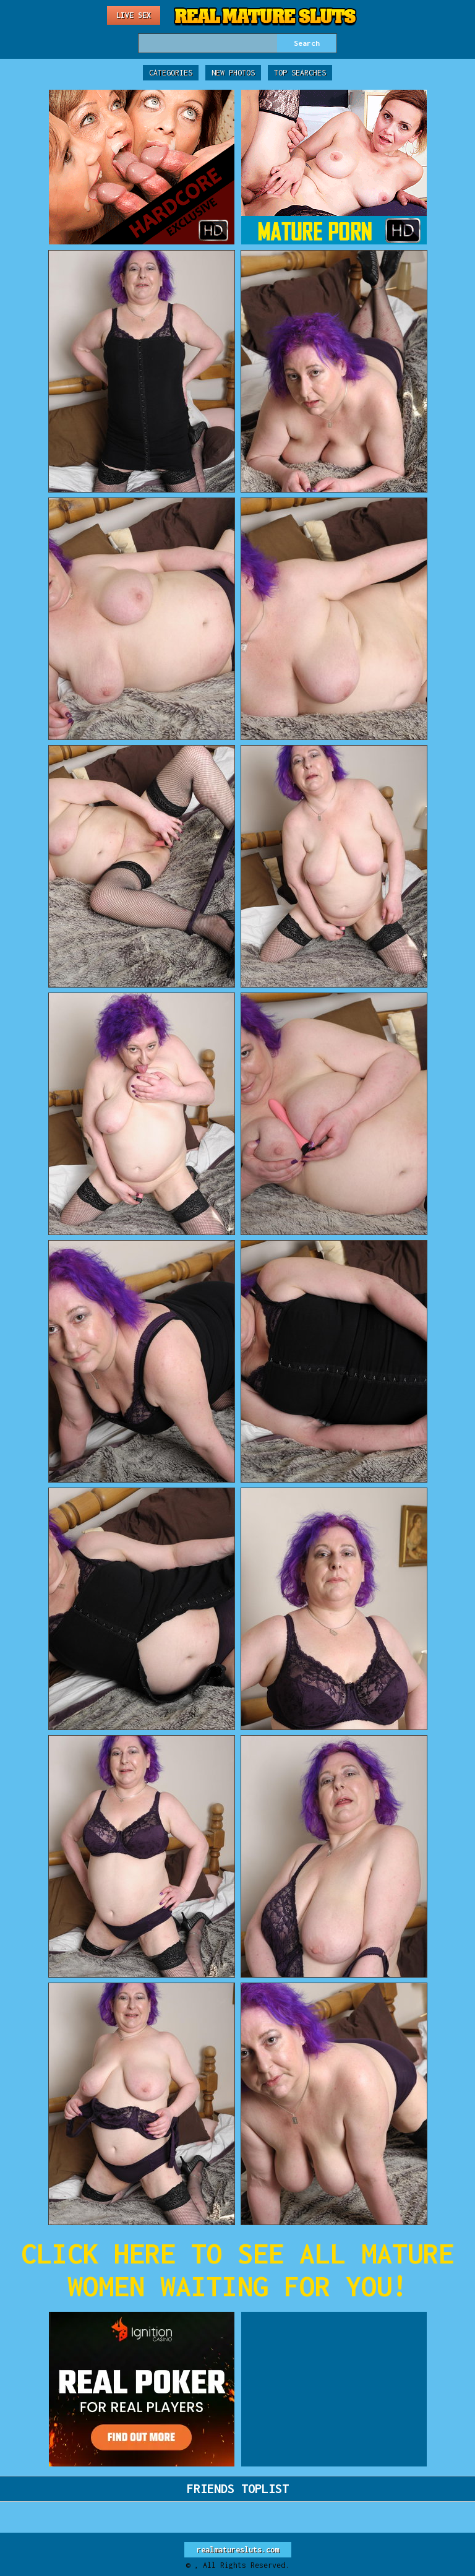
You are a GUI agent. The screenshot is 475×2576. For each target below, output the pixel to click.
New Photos (233, 72)
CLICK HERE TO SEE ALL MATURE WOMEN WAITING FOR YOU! (237, 2269)
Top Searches (300, 72)
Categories (170, 72)
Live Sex (133, 15)
